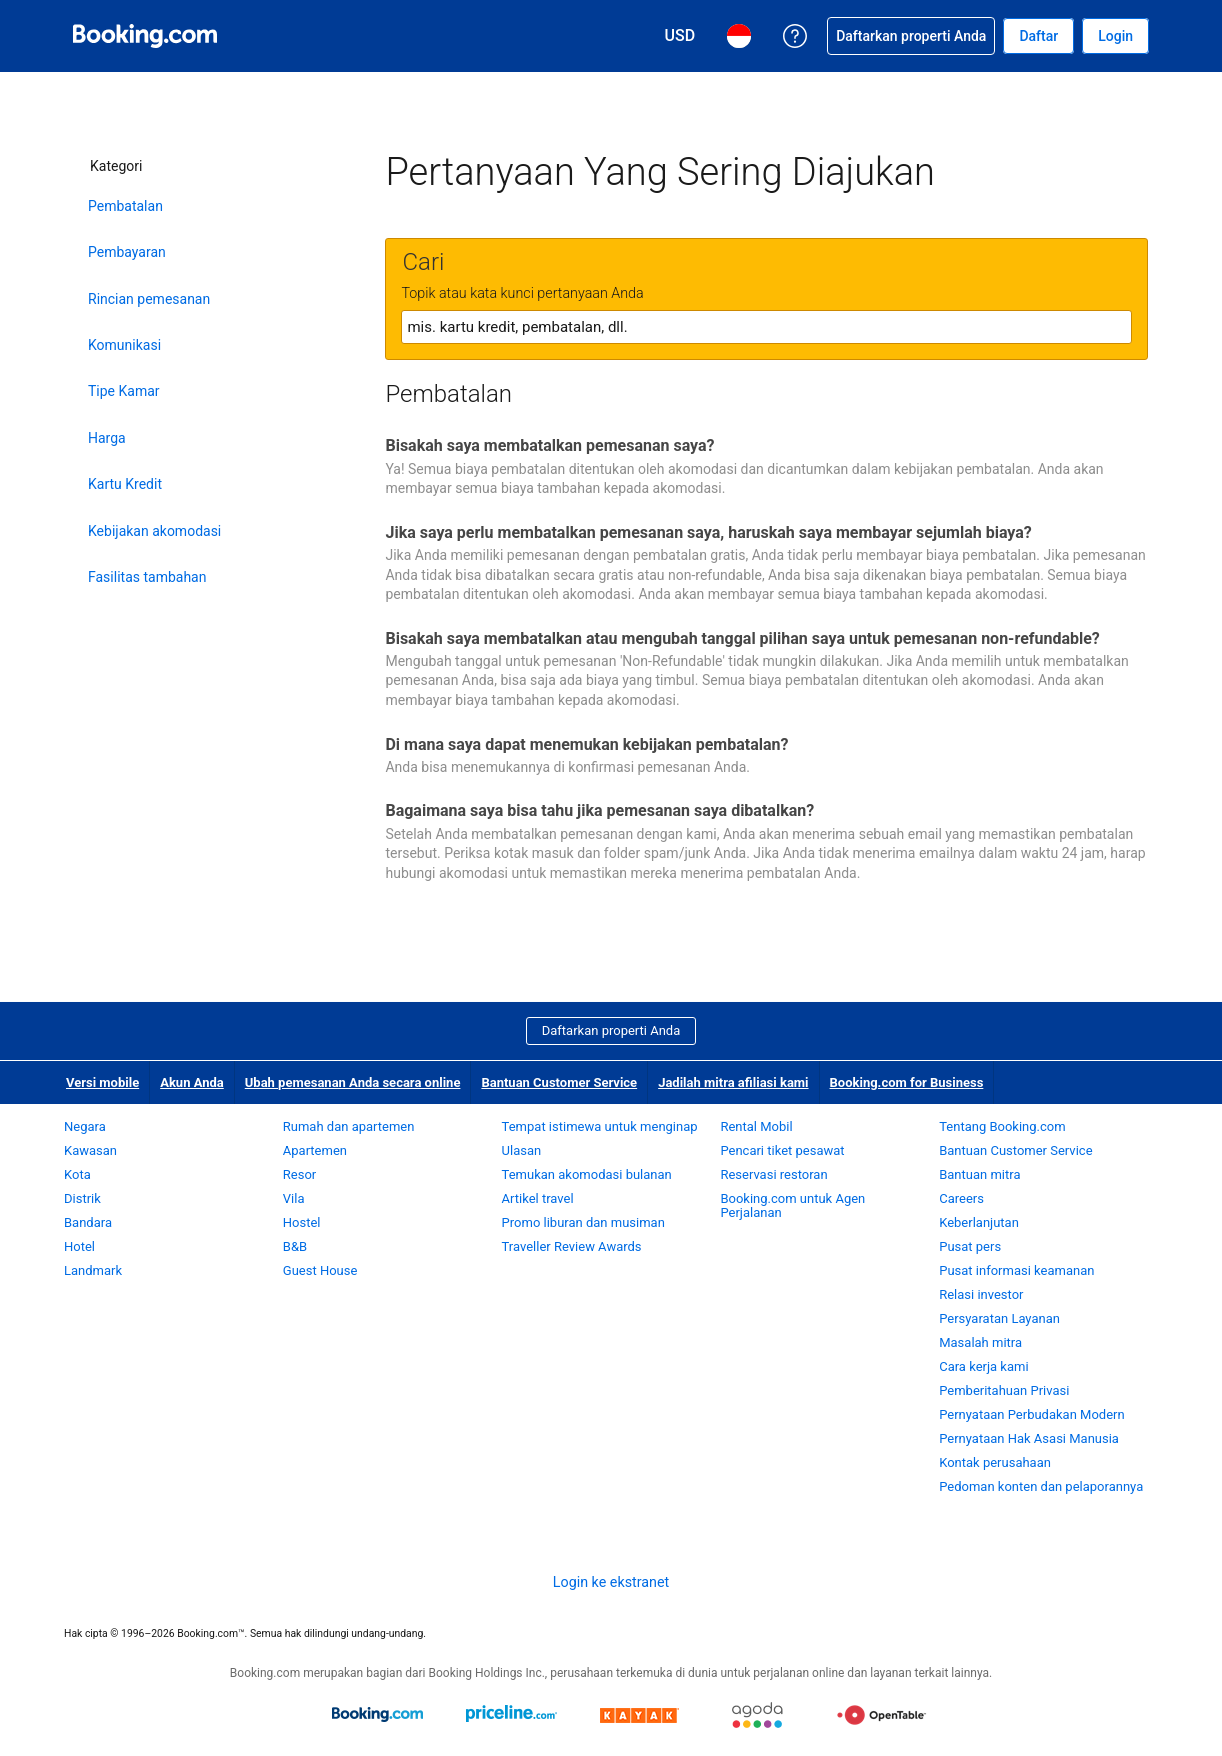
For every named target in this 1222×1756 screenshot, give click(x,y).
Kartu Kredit (125, 484)
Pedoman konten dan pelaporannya (1041, 1486)
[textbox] (766, 327)
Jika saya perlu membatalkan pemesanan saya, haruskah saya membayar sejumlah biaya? (708, 532)
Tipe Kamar (124, 391)
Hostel (302, 1222)
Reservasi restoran (773, 1174)
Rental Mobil (756, 1126)
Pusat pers (970, 1246)
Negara (85, 1126)
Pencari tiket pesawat (782, 1150)
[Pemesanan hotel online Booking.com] (145, 36)
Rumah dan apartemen (349, 1126)
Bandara (88, 1222)
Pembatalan (125, 206)
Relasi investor (981, 1294)
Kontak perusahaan (995, 1462)
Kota (77, 1174)
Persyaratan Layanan (999, 1318)
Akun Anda (192, 1082)
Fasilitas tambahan (147, 577)
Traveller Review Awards (572, 1246)
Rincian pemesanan (149, 299)
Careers (961, 1198)
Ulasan (522, 1150)
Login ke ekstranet (611, 1582)
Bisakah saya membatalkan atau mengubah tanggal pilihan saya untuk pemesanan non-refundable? (742, 638)
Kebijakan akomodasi (154, 531)
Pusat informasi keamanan (1016, 1270)
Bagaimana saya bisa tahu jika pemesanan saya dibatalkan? (599, 810)
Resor (299, 1174)
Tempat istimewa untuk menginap (600, 1126)
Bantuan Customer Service (559, 1082)
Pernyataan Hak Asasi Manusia (1029, 1438)
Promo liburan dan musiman (583, 1222)
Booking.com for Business (907, 1082)
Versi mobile (102, 1082)
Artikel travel (538, 1198)
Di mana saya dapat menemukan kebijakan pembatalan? (586, 744)
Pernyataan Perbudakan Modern (1031, 1414)
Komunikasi (124, 345)
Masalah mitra (980, 1342)
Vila (294, 1198)
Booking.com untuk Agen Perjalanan (792, 1205)
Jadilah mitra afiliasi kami (733, 1082)
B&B (295, 1246)
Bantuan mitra (979, 1174)
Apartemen (315, 1150)
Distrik (82, 1198)
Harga (107, 438)
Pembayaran (127, 252)
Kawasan (90, 1150)
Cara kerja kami (983, 1366)
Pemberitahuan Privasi (1004, 1390)
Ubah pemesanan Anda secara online (353, 1082)
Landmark (93, 1270)
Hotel (79, 1246)
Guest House (320, 1270)
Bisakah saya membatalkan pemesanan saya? (549, 445)
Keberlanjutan (979, 1222)
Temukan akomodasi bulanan (587, 1174)
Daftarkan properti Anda (611, 1030)
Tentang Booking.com (1002, 1126)
